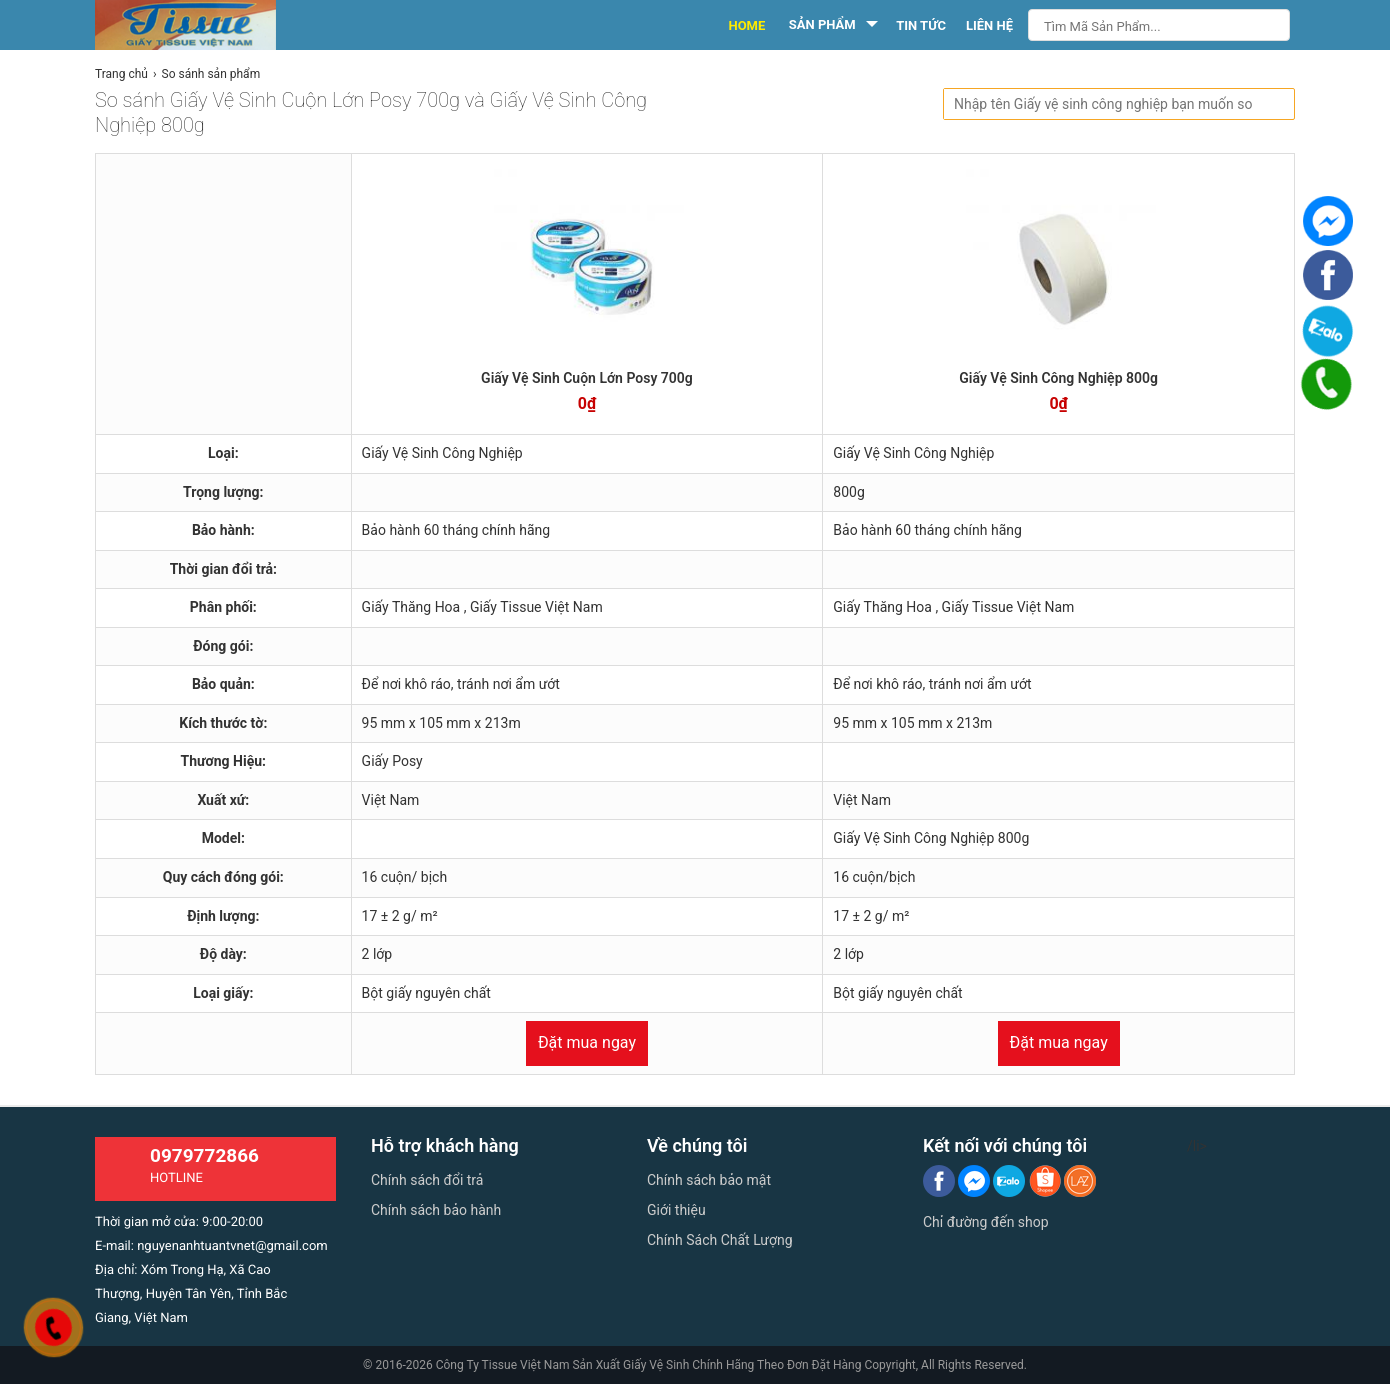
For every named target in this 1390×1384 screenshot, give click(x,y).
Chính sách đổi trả (427, 1180)
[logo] (207, 25)
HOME (746, 25)
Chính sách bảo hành (436, 1210)
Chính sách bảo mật (709, 1180)
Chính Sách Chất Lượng (720, 1240)
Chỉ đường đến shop (986, 1222)
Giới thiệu (676, 1210)
